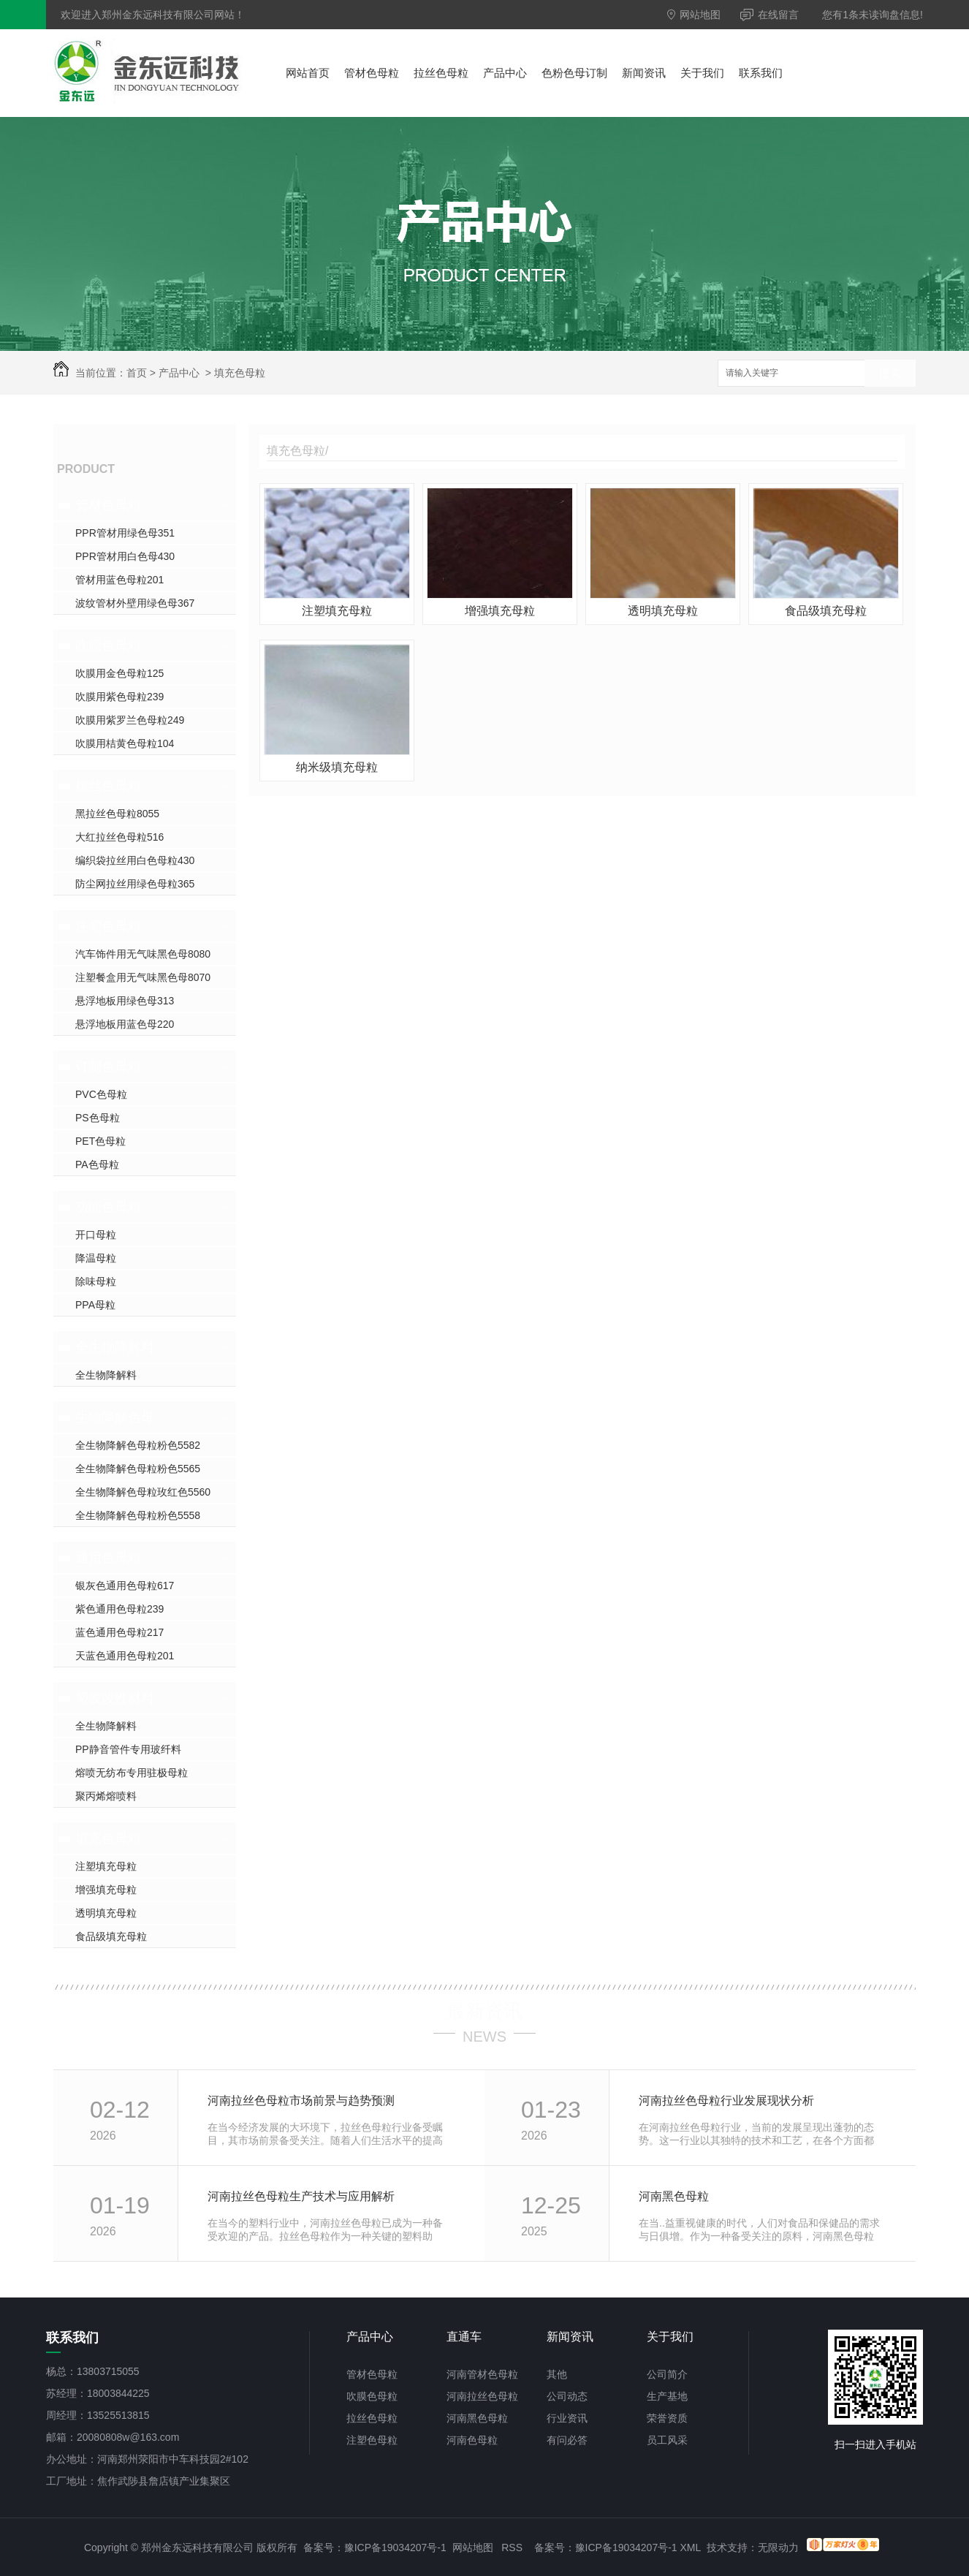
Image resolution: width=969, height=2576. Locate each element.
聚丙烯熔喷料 (106, 1796)
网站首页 (308, 73)
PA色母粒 (97, 1164)
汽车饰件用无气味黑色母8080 (142, 954)
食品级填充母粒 (111, 1936)
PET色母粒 (100, 1141)
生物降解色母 (114, 1417)
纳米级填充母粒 (337, 767)
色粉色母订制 (574, 73)
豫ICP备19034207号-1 (395, 2547)
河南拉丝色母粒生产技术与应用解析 (301, 2196)
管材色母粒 (371, 73)
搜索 (890, 374)
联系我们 (761, 73)
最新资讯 (484, 2011)
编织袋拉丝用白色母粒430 (134, 860)
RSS (511, 2547)
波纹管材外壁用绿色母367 (134, 603)
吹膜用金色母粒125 (119, 673)
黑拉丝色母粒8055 (117, 813)
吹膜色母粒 (108, 645)
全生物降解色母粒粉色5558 (137, 1515)
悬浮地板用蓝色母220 (124, 1024)
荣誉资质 (667, 2418)
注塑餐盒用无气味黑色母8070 (142, 977)
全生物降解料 (114, 1347)
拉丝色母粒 (441, 73)
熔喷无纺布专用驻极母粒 (131, 1772)
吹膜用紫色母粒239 (119, 696)
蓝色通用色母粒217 (119, 1632)
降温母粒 (95, 1258)
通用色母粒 (108, 1557)
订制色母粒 (108, 1066)
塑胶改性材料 (114, 1698)
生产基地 (667, 2396)
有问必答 (567, 2440)
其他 (557, 2374)
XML (690, 2547)
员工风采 (667, 2440)
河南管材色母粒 (482, 2374)
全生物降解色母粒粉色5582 (137, 1445)
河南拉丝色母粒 (482, 2396)
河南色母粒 (472, 2440)
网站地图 (694, 14)
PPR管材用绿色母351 (125, 533)
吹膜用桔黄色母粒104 (124, 743)
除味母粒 (95, 1281)
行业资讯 (567, 2418)
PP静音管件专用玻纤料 (128, 1749)
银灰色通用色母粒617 (124, 1585)
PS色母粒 (97, 1118)
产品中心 (505, 73)
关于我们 (702, 73)
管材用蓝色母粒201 (119, 580)
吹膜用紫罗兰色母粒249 (129, 720)
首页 (136, 373)
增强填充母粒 (106, 1889)
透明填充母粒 (106, 1913)
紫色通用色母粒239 (119, 1609)
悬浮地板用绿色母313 (124, 1001)
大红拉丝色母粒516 (119, 837)
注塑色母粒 (108, 926)
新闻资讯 (644, 73)
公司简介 (667, 2374)
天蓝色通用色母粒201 (124, 1656)
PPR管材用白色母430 (125, 556)
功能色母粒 (108, 1207)
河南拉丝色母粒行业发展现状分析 (726, 2100)
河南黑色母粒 (674, 2196)
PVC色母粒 (101, 1094)
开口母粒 (95, 1234)
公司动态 (567, 2396)
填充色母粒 (239, 373)
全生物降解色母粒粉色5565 (137, 1468)
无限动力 (778, 2547)
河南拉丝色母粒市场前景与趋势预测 (301, 2100)
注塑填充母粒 (106, 1866)
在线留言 (769, 15)
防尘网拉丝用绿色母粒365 (134, 884)
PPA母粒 (95, 1305)
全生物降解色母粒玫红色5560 (142, 1492)
